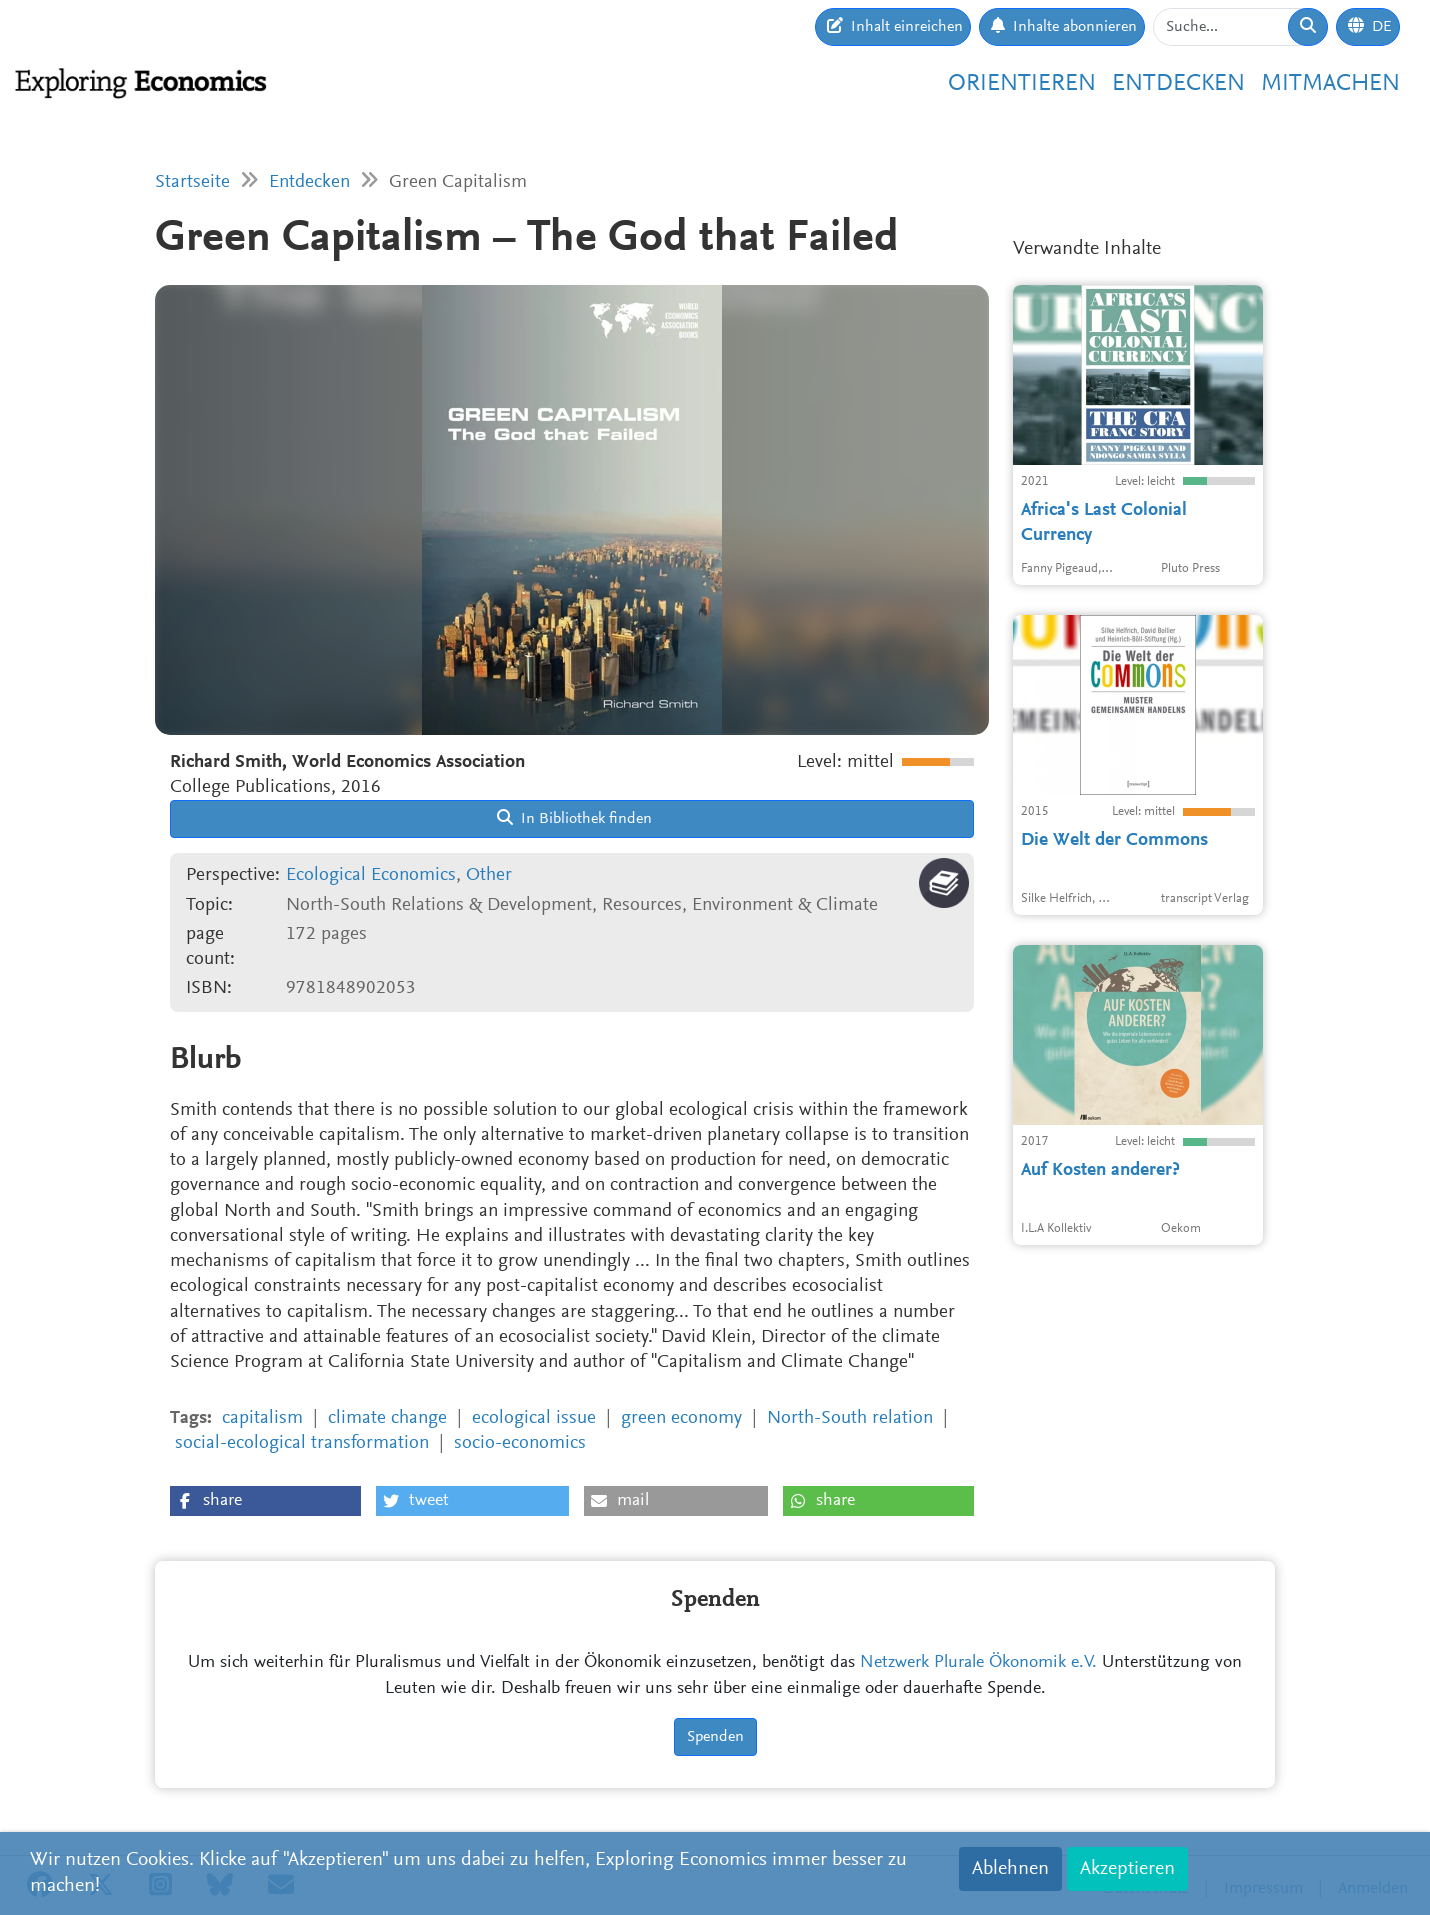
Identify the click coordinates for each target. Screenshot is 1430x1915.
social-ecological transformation (302, 1443)
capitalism (262, 1418)
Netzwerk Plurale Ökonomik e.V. (978, 1663)
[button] (265, 1501)
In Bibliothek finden (574, 818)
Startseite (192, 182)
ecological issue (534, 1418)
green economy (681, 1418)
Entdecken (1178, 84)
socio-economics (520, 1443)
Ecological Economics (371, 875)
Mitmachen (1330, 84)
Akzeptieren (1127, 1869)
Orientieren (1022, 84)
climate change (387, 1418)
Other (489, 875)
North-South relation (850, 1418)
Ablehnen (1010, 1869)
